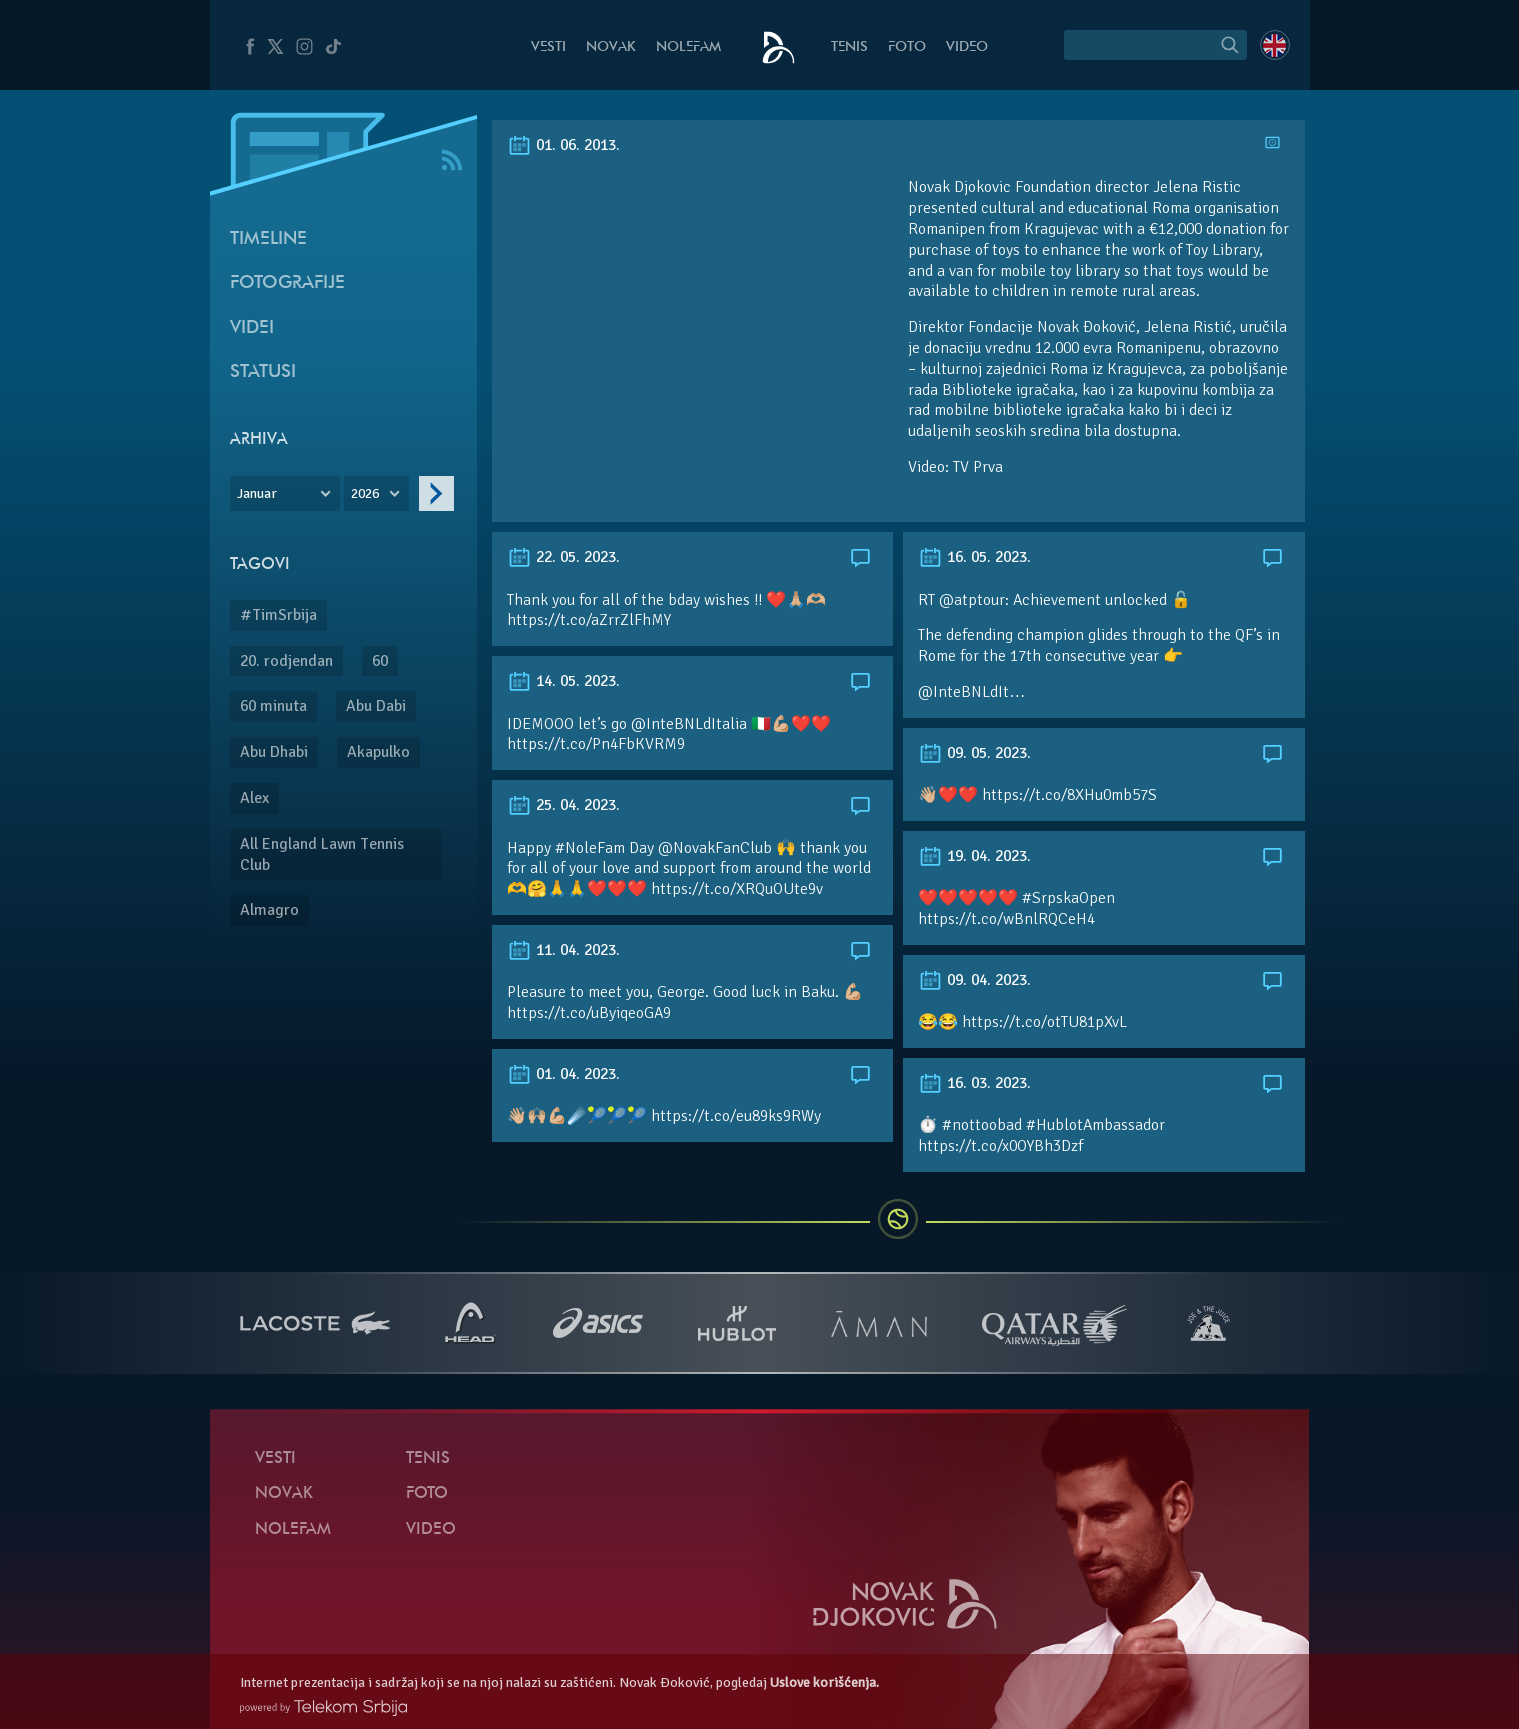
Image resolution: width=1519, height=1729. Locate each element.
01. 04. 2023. (563, 1074)
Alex (254, 798)
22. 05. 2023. (563, 557)
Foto (907, 47)
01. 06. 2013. (563, 145)
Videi (252, 328)
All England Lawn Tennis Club (322, 854)
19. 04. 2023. (974, 856)
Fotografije (287, 283)
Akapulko (378, 752)
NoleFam (688, 47)
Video (967, 47)
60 (380, 661)
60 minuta (273, 706)
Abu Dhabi (274, 752)
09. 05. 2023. (974, 753)
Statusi (263, 372)
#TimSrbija (278, 615)
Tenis (849, 47)
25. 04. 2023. (563, 805)
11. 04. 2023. (563, 950)
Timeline (268, 239)
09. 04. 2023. (974, 980)
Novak (611, 47)
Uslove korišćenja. (824, 1682)
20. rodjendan (286, 661)
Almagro (269, 910)
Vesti (548, 47)
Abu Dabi (376, 706)
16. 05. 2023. (974, 557)
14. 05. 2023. (563, 681)
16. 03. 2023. (974, 1083)
